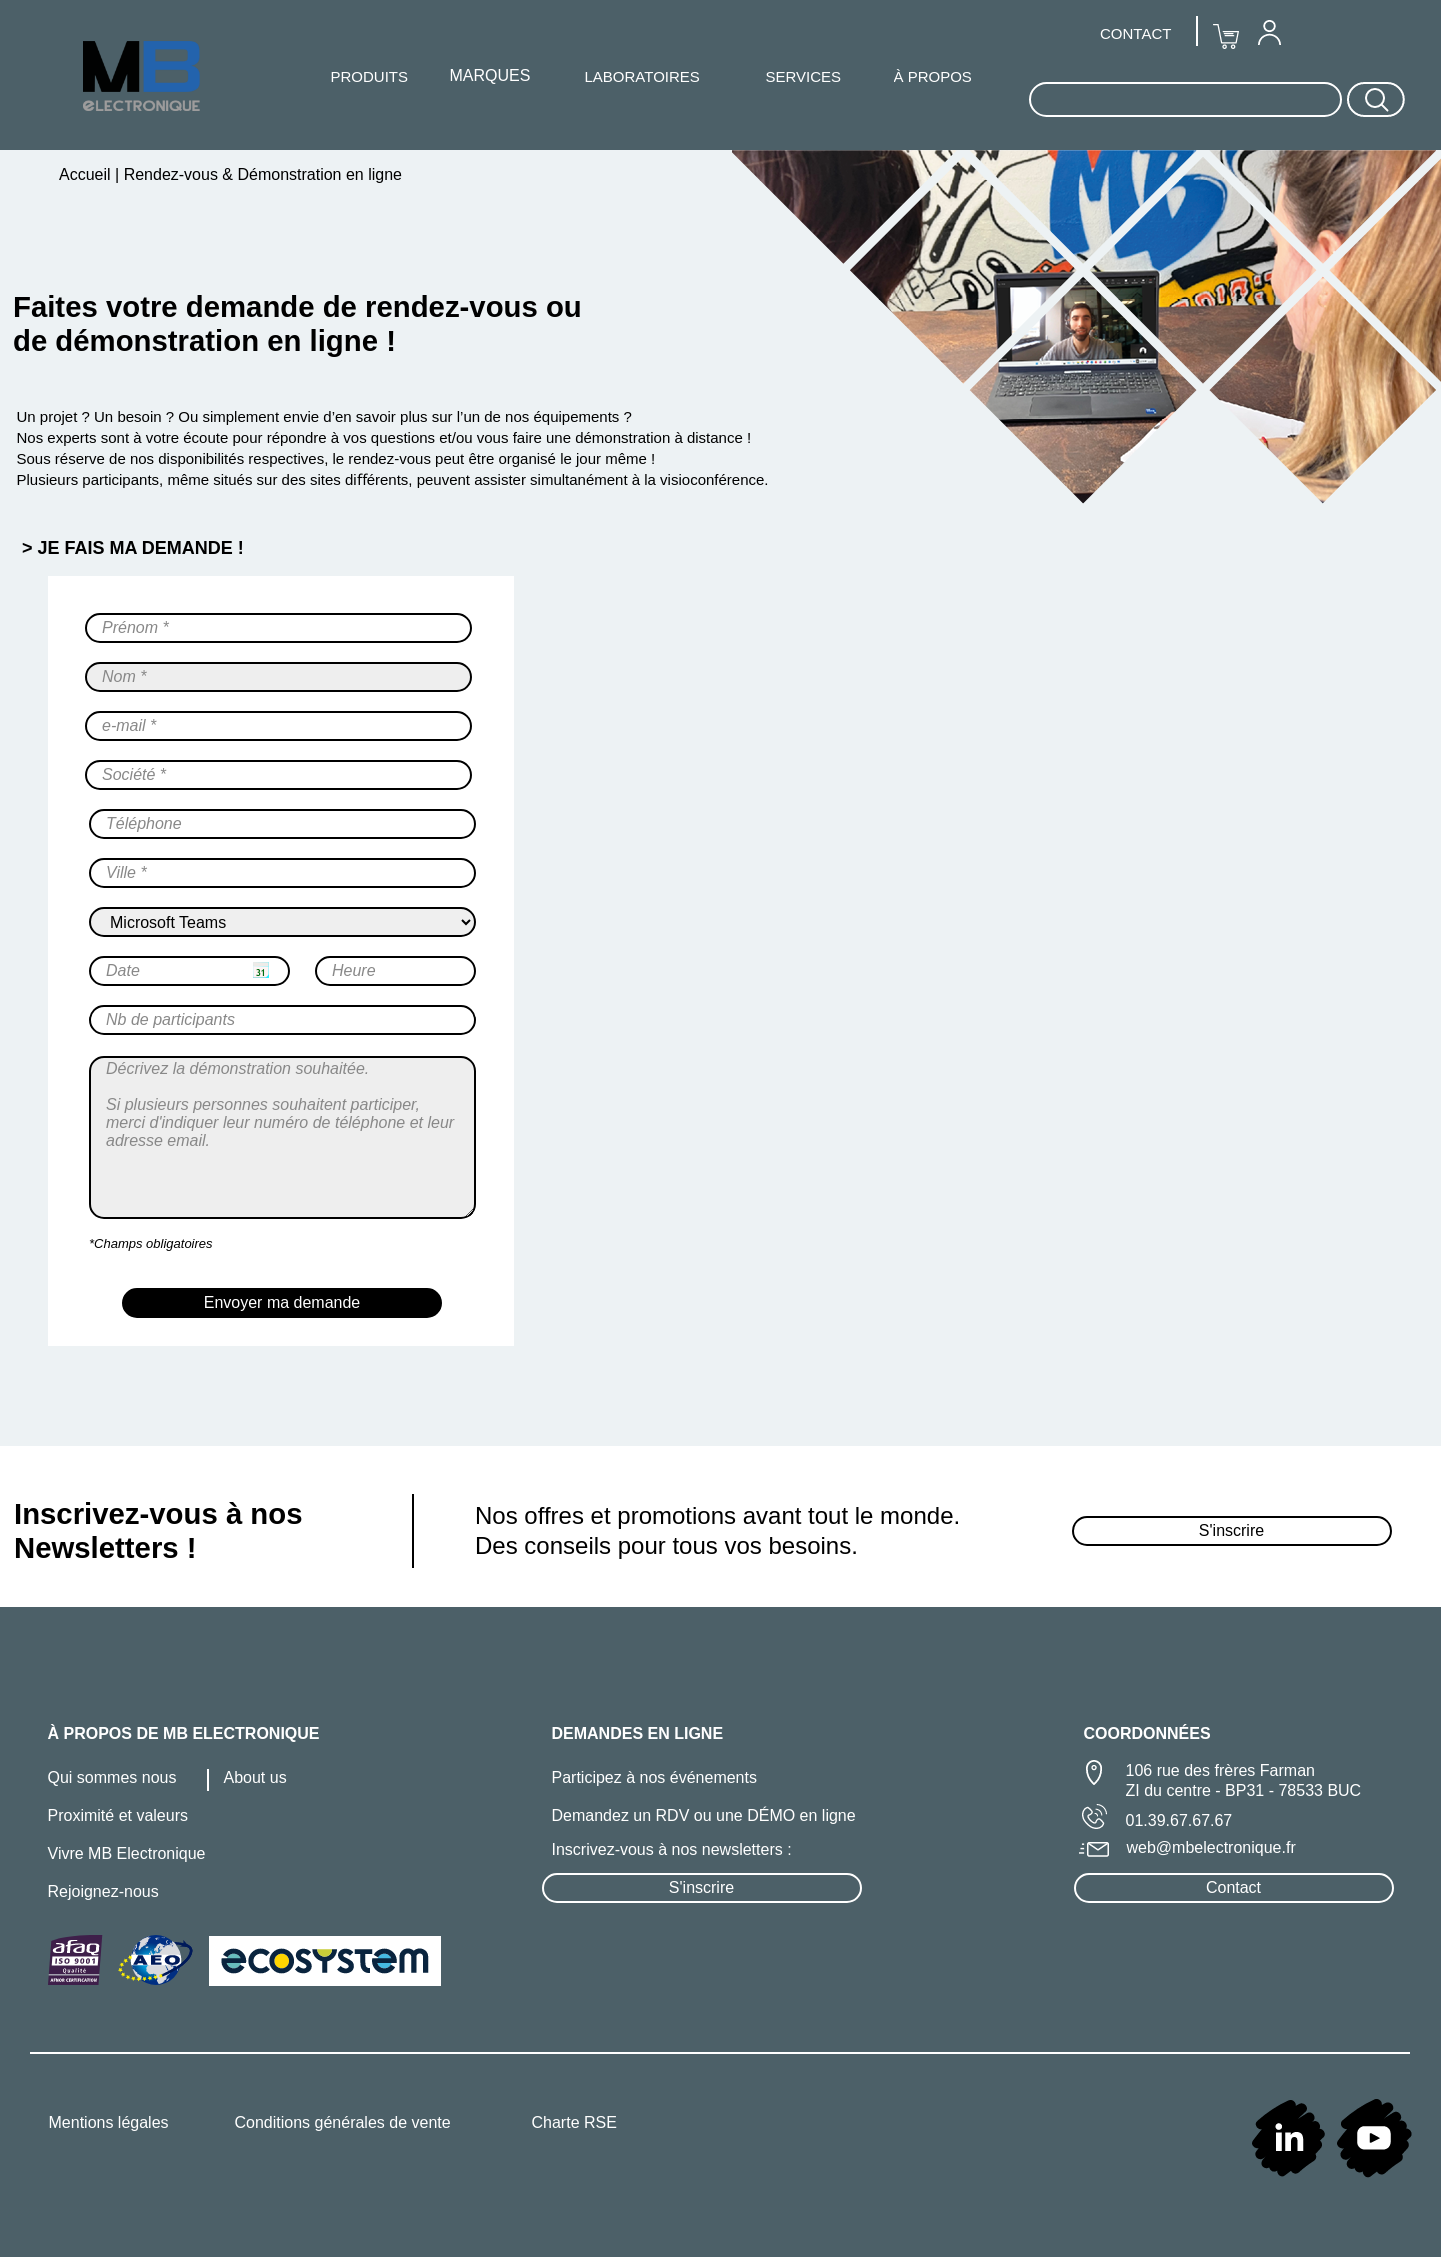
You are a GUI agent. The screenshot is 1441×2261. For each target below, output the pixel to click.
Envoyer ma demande (282, 1302)
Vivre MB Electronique (127, 1853)
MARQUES (490, 75)
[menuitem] (1269, 32)
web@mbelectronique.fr (1211, 1847)
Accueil (87, 174)
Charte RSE (574, 2122)
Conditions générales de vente (343, 2122)
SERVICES (804, 76)
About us (255, 1777)
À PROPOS (933, 76)
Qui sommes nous (112, 1777)
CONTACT (1135, 33)
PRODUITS (370, 76)
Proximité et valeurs (118, 1815)
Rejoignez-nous (103, 1891)
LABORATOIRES (642, 76)
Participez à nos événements (654, 1777)
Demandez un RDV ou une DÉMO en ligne (704, 1815)
